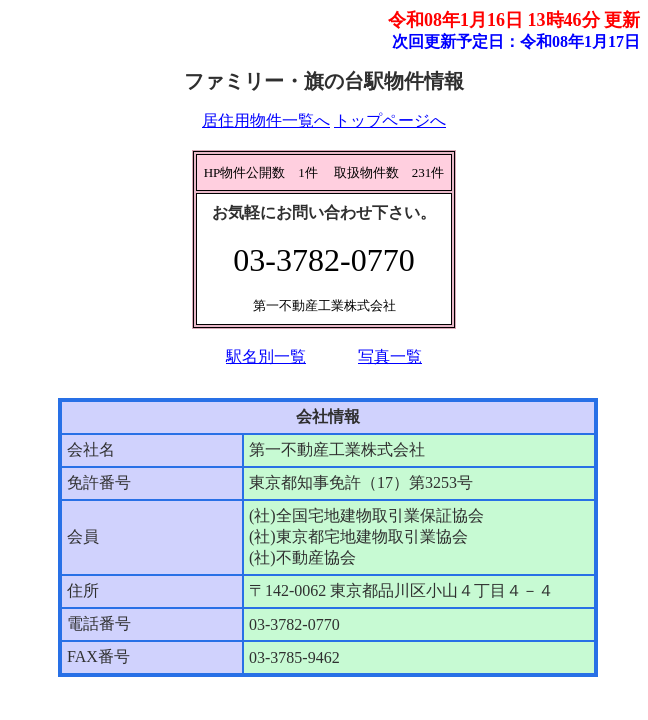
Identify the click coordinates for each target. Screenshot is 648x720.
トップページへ (390, 120)
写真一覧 (390, 356)
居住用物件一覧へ (266, 120)
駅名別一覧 (266, 356)
